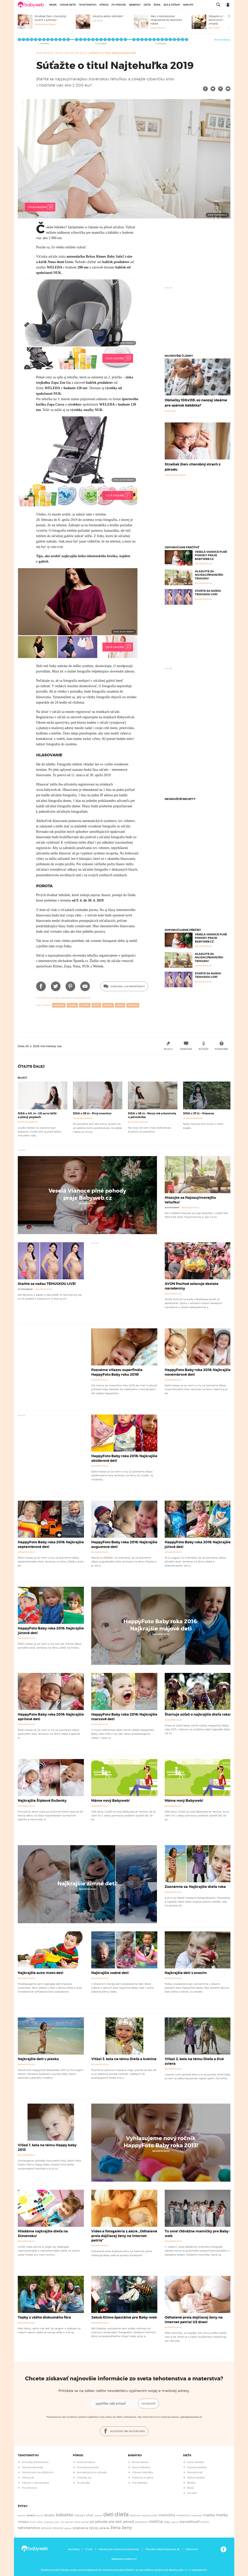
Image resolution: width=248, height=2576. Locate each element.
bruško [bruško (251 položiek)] (49, 2515)
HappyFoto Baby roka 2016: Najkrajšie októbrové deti (124, 1458)
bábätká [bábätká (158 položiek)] (79, 2515)
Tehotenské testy (32, 2467)
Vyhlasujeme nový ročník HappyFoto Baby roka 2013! (161, 2142)
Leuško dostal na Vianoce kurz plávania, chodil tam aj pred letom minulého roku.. (39, 1131)
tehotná (133, 1005)
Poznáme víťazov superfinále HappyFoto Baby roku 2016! (116, 1372)
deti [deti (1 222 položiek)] (108, 2514)
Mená (53, 4)
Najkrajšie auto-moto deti (40, 1973)
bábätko (59, 1005)
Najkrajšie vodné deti (110, 1973)
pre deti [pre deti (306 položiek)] (115, 2522)
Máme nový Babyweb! (110, 1800)
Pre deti (192, 2493)
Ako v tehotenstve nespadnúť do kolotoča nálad (166, 19)
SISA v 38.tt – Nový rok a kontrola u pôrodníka (152, 1115)
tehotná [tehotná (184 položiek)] (46, 2528)
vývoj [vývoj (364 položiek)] (93, 2528)
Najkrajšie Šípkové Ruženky (42, 1800)
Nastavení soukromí (124, 2559)
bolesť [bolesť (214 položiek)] (30, 2515)
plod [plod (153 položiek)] (77, 2522)
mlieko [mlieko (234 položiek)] (23, 2522)
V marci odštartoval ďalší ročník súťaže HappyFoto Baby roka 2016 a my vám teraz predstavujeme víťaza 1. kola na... (122, 1733)
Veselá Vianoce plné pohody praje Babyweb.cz (211, 555)
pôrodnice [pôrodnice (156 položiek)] (141, 2522)
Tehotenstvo (87, 4)
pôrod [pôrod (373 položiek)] (128, 2521)
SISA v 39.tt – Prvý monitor (92, 1113)
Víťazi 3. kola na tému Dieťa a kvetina (123, 2059)
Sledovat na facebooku (124, 2431)
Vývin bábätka (141, 2467)
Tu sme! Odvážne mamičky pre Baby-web (197, 2233)
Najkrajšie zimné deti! (87, 1883)
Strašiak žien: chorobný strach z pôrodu (50, 18)
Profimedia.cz (220, 215)
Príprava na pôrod (45, 24)
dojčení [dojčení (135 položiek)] (146, 2515)
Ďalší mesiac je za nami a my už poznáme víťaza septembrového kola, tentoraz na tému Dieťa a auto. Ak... (51, 1561)
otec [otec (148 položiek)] (57, 2522)
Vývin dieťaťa (195, 2462)
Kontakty (73, 2549)
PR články (214, 28)
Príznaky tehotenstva (35, 2462)
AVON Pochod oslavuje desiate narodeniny (191, 1286)
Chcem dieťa (68, 4)
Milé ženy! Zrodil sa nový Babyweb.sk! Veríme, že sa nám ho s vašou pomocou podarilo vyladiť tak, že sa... (123, 1815)
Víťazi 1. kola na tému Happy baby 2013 (47, 2147)
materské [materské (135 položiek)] (196, 2515)
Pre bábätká (139, 2482)
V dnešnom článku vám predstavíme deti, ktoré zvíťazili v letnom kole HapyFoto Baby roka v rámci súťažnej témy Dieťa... (122, 1987)
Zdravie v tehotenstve (35, 2482)
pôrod (120, 1005)
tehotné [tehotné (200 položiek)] (58, 2528)
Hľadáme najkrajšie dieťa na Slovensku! (43, 2233)
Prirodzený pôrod (88, 2467)
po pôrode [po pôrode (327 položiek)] (98, 2521)
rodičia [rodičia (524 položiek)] (156, 2521)
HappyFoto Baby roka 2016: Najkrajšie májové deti (161, 1625)
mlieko (108, 1005)
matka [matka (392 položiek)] (209, 2515)
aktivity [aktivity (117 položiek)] (21, 2515)
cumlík (84, 1005)
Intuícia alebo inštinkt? (108, 16)
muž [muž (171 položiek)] (32, 2522)
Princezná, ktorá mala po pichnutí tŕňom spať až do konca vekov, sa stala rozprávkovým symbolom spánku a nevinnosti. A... (50, 1815)
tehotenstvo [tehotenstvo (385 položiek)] (29, 2527)
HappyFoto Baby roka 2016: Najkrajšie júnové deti (51, 1630)
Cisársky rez (84, 2477)
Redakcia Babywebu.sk (75, 997)
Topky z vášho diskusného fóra (44, 2317)
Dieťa (147, 4)
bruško (72, 1005)
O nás (89, 2549)
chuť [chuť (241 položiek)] (89, 2515)
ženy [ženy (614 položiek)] (127, 2527)
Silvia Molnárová (28, 1122)
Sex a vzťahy (172, 4)
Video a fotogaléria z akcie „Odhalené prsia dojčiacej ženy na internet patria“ (124, 2235)
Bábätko (135, 4)
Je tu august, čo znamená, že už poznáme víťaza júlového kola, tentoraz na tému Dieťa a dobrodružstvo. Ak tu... (195, 1561)
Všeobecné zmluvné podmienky (119, 2549)
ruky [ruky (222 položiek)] (167, 2522)
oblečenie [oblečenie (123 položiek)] (48, 2522)
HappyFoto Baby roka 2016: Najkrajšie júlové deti (198, 1544)
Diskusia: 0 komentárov (124, 987)
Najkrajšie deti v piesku (38, 2059)
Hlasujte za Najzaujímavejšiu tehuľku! (209, 575)
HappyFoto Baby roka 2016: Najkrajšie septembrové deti (51, 1544)
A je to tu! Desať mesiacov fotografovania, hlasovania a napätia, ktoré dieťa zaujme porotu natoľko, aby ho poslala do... (197, 1901)
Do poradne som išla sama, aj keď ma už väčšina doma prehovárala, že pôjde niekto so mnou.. (97, 1127)
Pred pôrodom (86, 2462)
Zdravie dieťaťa (196, 2467)
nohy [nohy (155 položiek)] (39, 2522)
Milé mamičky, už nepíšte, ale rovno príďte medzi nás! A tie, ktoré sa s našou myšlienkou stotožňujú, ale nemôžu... (196, 2336)
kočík (96, 1005)
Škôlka (191, 2482)
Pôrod (104, 4)
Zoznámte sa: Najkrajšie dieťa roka (195, 1886)
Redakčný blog (76, 53)
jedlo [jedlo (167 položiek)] (154, 2515)
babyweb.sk (44, 53)
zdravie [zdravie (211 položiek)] (104, 2528)
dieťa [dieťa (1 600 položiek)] (122, 2514)
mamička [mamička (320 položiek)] (167, 2515)
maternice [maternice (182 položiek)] (183, 2515)
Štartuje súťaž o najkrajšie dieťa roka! (198, 1714)
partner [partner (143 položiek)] (69, 2522)
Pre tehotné (29, 2487)
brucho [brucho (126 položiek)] (39, 2515)
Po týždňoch (25, 39)
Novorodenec (222, 39)
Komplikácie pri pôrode (92, 2472)
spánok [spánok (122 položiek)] (174, 2522)
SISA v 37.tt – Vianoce (198, 1113)
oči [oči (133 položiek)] (62, 2522)
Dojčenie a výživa (143, 2477)
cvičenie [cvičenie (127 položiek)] (98, 2515)
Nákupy (188, 4)
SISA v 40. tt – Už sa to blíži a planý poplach (37, 1115)
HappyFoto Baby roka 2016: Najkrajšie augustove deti (124, 1544)
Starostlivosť (194, 2472)
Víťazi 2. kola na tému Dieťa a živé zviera (194, 2061)
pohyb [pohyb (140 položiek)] (85, 2522)
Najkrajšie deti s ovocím (186, 1973)
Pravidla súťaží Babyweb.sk (162, 2549)
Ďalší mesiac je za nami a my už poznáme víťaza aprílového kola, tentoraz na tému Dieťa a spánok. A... (49, 1733)
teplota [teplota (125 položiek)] (67, 2528)
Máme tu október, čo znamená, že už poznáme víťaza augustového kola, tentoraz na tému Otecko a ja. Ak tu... (124, 1561)
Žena (157, 4)
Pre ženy (98, 21)
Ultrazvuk (28, 2477)
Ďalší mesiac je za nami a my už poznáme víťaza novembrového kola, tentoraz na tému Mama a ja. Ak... (196, 1389)
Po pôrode (119, 4)
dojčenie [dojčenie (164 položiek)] (135, 2515)
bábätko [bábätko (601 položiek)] (64, 2514)
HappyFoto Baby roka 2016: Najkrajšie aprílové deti (51, 1716)
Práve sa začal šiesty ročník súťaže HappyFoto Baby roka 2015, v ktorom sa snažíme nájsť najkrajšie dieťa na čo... (197, 1729)
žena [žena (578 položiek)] (115, 2527)
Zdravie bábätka (142, 2472)
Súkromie (192, 2549)
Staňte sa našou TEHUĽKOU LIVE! (208, 592)
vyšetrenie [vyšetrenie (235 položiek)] (80, 2528)
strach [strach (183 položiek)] (204, 2522)
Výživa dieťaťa (196, 2477)
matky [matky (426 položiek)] (222, 2515)
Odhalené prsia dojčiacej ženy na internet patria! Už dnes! (194, 2319)
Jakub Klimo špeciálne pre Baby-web (124, 2317)
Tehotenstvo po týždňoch (38, 2472)
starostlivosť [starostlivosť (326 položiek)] (189, 2522)
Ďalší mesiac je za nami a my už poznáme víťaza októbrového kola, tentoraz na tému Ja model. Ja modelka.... (122, 1475)
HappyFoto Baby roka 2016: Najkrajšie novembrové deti (198, 1372)
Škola (190, 2487)
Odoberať (148, 2403)
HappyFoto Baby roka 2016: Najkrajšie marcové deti (124, 1716)
